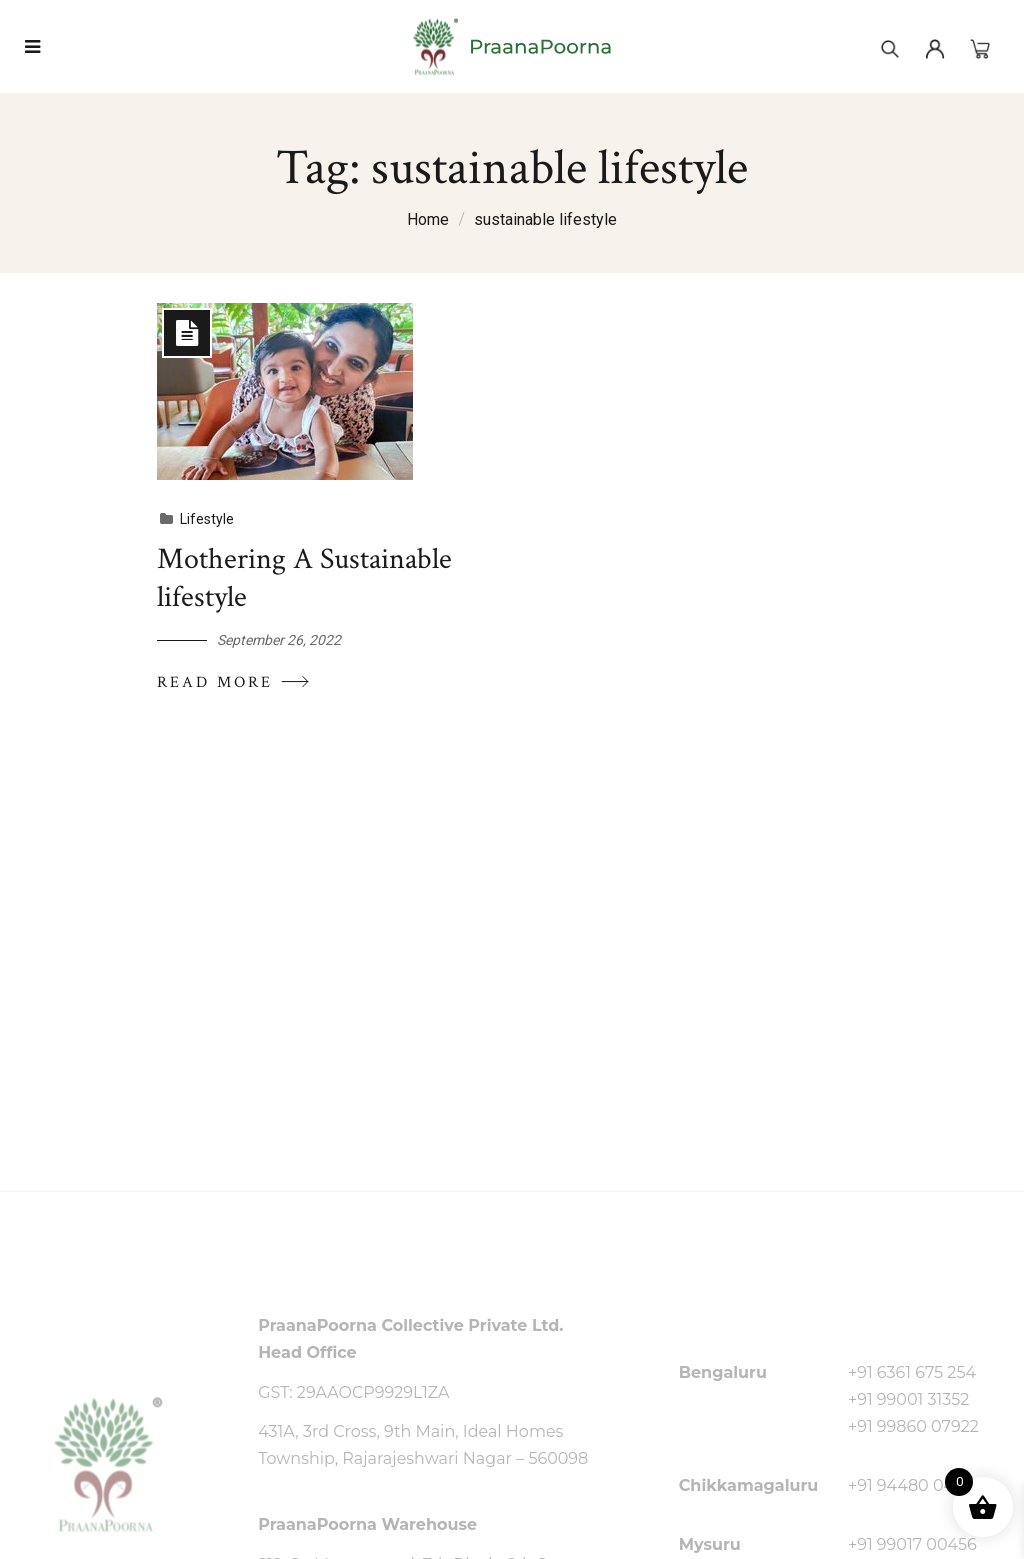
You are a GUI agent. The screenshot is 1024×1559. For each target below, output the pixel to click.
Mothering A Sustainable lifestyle (304, 578)
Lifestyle (207, 519)
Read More (234, 682)
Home (428, 219)
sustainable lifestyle (545, 219)
